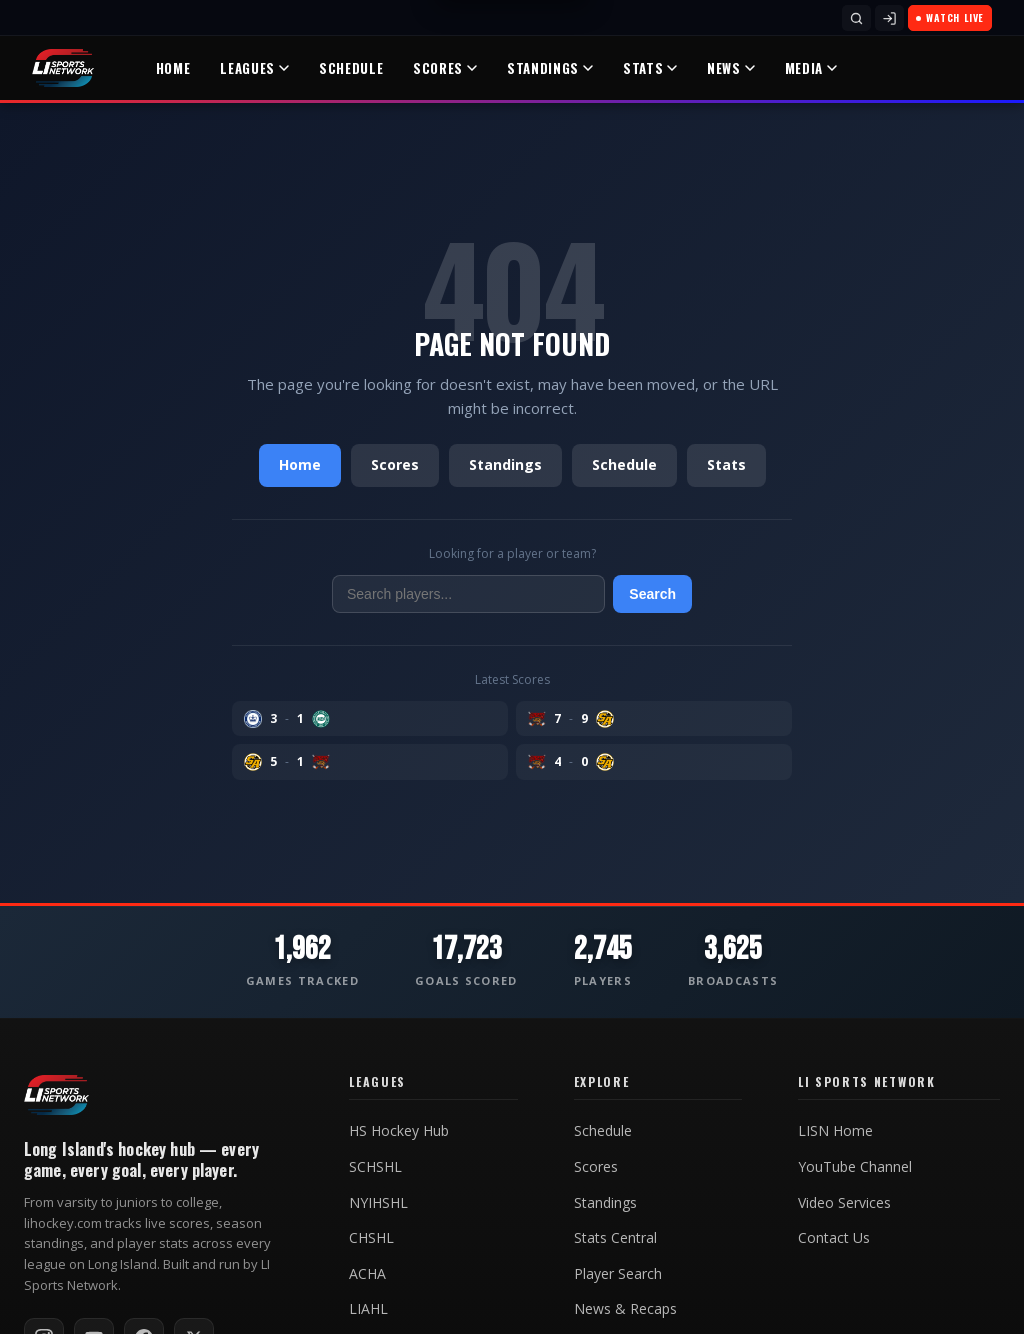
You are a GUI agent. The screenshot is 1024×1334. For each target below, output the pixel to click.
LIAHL (368, 1309)
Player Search (618, 1274)
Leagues (254, 68)
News (731, 68)
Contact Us (834, 1238)
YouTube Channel (855, 1167)
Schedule (351, 68)
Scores (445, 68)
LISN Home (835, 1131)
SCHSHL (375, 1167)
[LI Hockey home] (56, 1095)
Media (811, 68)
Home (173, 68)
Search (652, 594)
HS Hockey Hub (399, 1131)
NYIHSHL (378, 1203)
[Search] (856, 18)
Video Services (844, 1203)
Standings (550, 68)
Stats (650, 68)
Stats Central (615, 1238)
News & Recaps (625, 1309)
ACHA (367, 1274)
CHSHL (371, 1238)
